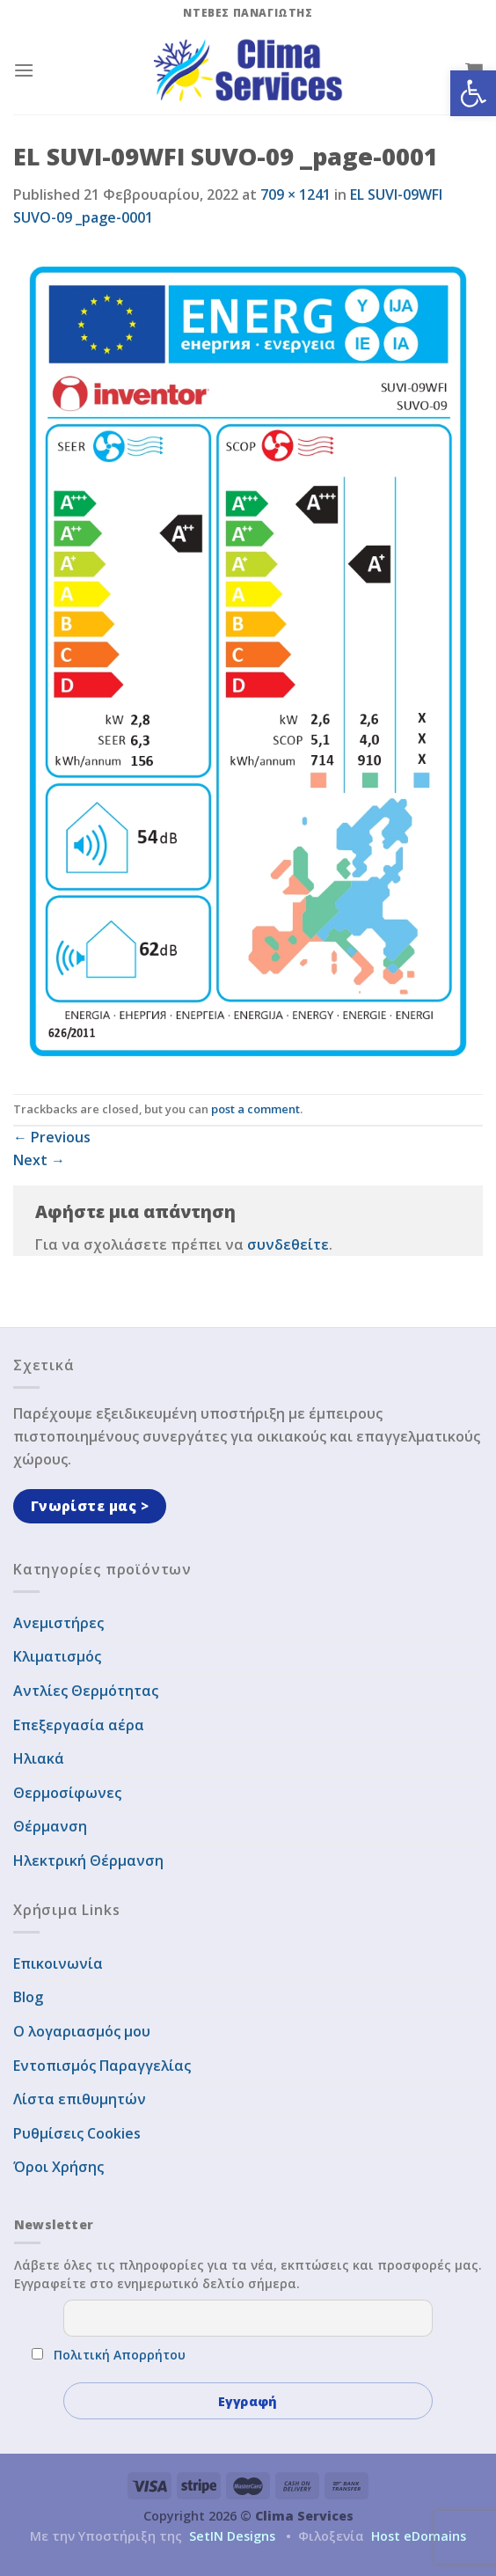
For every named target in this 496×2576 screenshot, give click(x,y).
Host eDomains (418, 2536)
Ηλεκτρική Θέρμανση (88, 1860)
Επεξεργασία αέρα (78, 1725)
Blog (28, 1997)
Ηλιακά (38, 1758)
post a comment (255, 1109)
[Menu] (23, 70)
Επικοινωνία (58, 1963)
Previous (52, 1137)
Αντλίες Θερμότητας (85, 1690)
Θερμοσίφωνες (67, 1792)
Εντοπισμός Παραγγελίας (102, 2065)
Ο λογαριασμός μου (81, 2031)
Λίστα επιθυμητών (79, 2099)
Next (39, 1160)
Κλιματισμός (57, 1656)
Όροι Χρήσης (58, 2166)
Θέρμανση (50, 1826)
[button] (473, 93)
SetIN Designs (232, 2536)
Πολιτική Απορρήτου (120, 2354)
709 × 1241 (295, 194)
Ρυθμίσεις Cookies (77, 2133)
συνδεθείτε (288, 1244)
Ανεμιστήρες (58, 1623)
